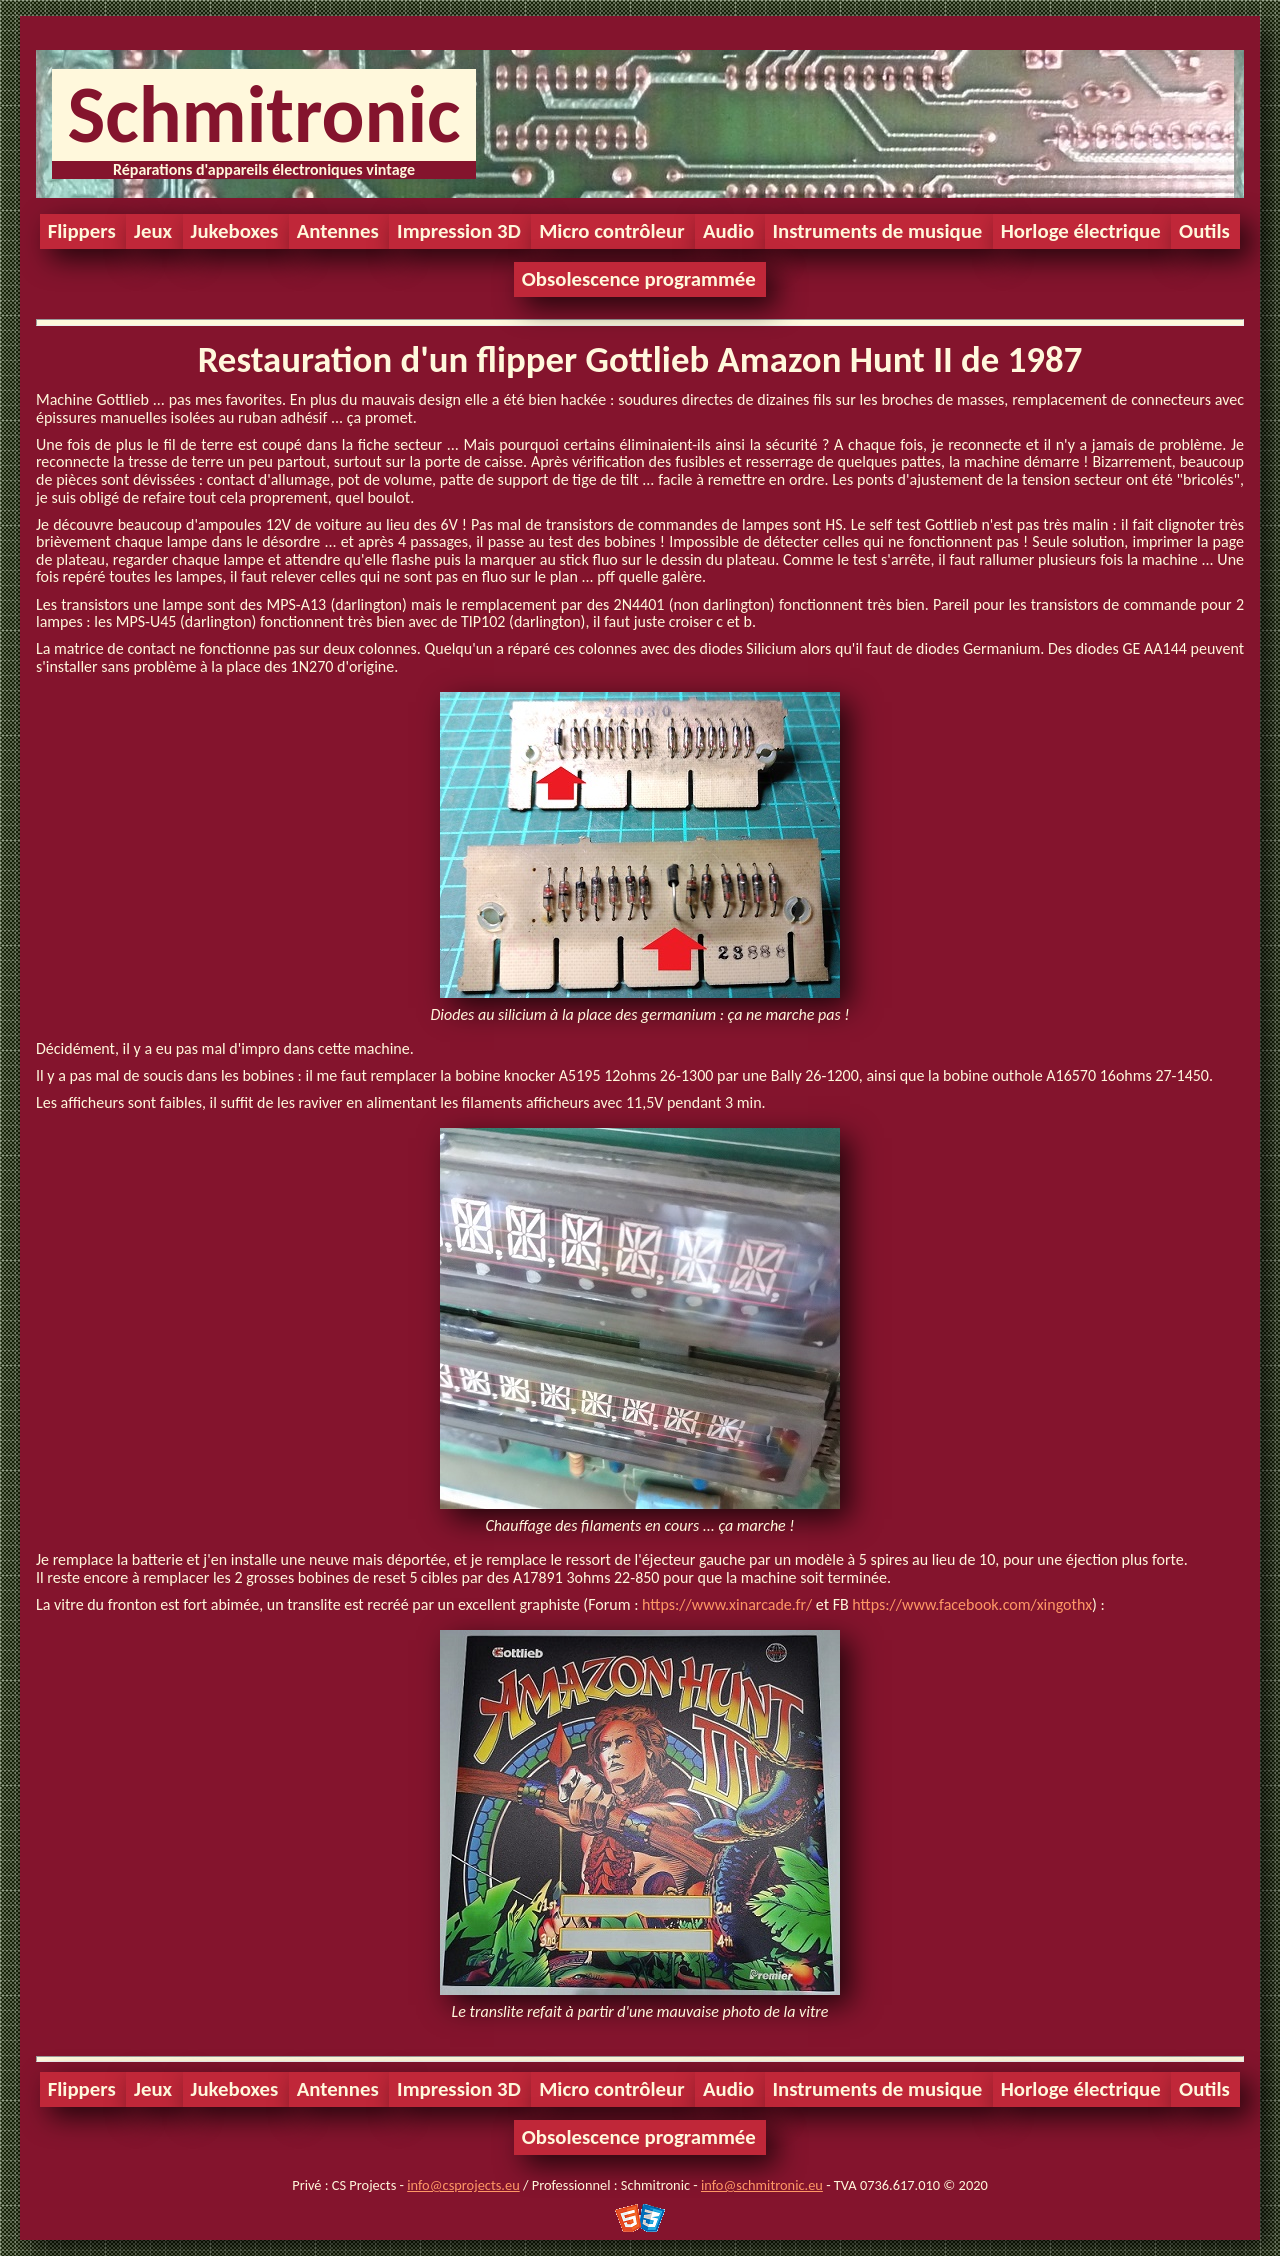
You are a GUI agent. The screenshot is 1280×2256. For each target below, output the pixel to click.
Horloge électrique (1081, 231)
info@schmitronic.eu (762, 2185)
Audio (728, 231)
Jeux (153, 231)
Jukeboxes (235, 231)
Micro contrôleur (611, 231)
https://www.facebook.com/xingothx (972, 1604)
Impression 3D (459, 231)
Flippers (82, 231)
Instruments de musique (878, 231)
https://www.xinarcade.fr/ (727, 1604)
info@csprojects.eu (463, 2185)
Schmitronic (263, 114)
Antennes (338, 231)
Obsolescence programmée (639, 279)
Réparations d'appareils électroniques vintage (264, 169)
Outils (1204, 231)
